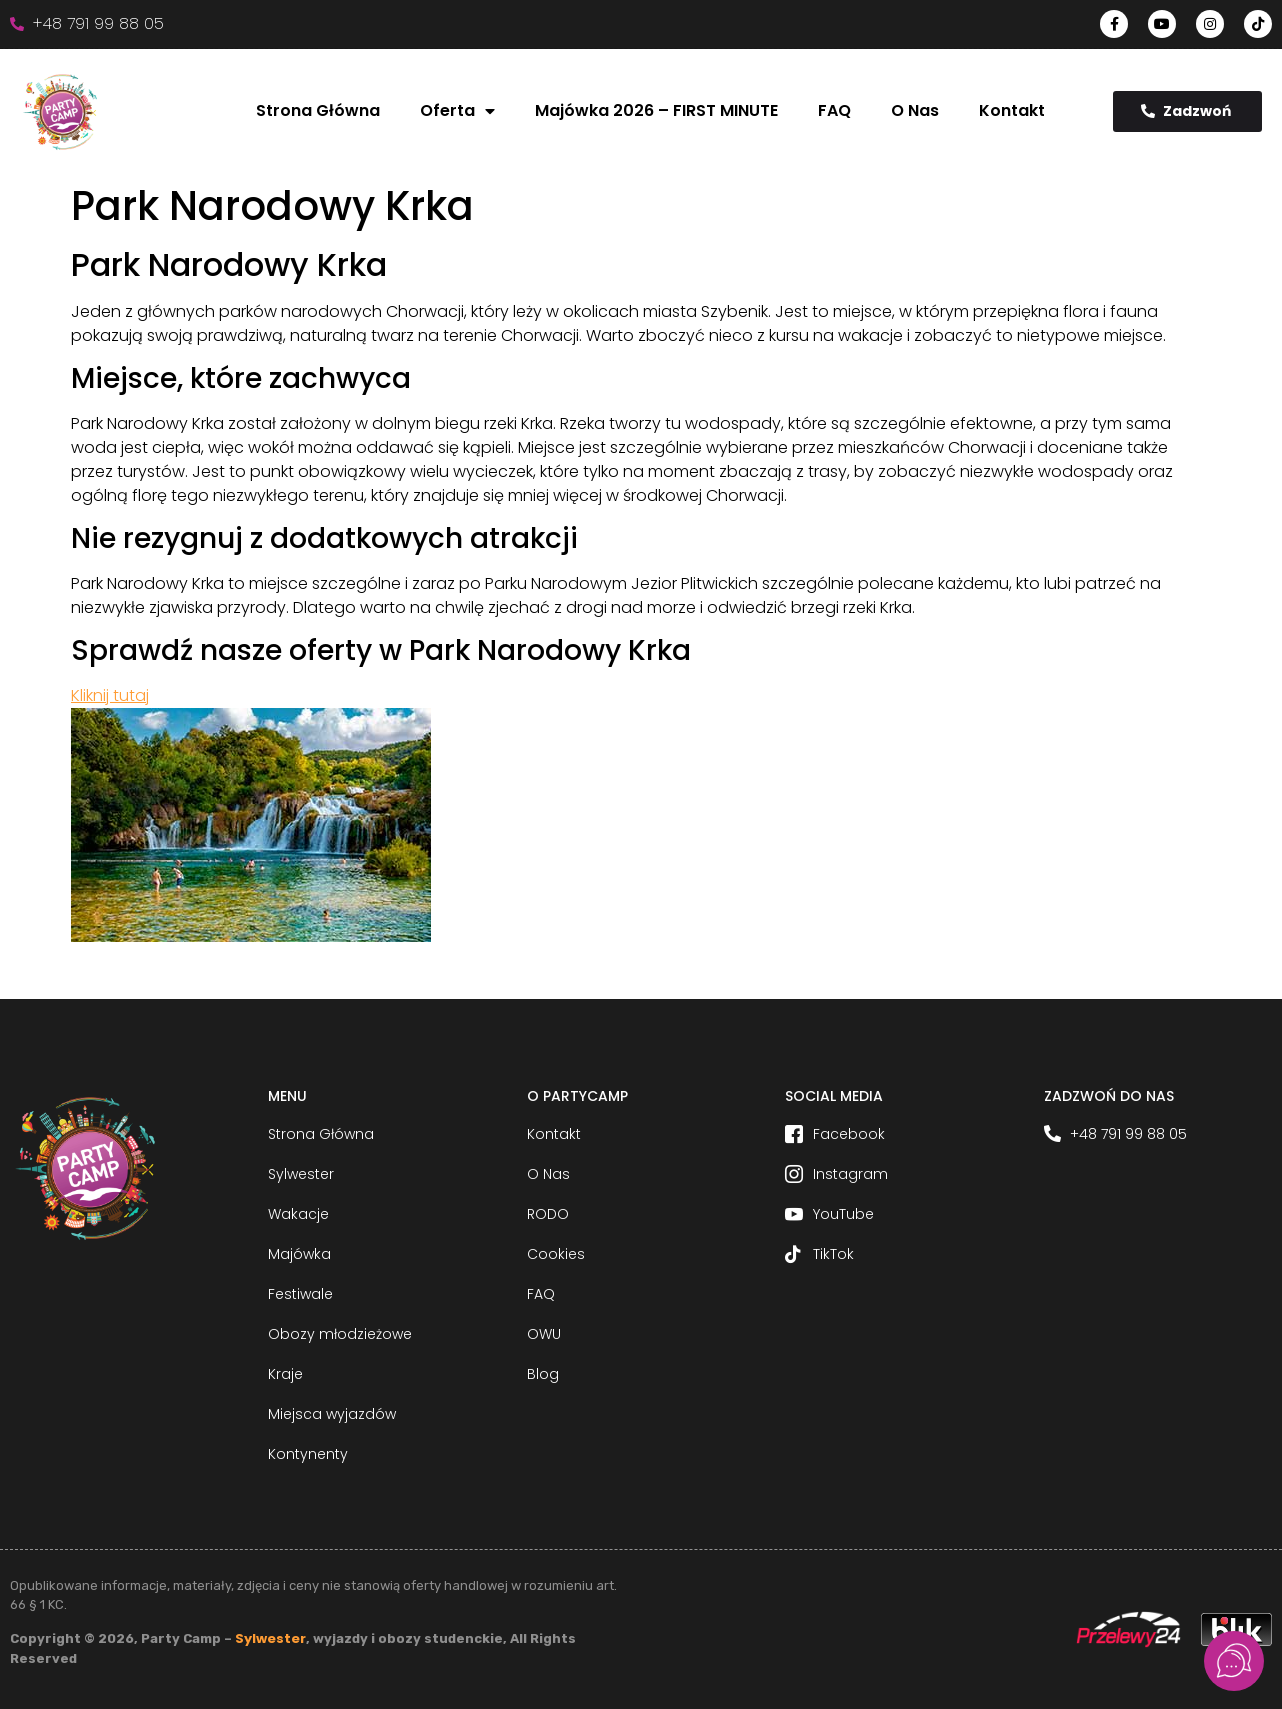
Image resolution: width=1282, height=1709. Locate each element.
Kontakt (1012, 110)
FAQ (834, 110)
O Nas (915, 110)
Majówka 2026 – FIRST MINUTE (656, 110)
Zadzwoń (1186, 111)
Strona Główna (318, 110)
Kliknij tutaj (110, 695)
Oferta (457, 111)
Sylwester (270, 1638)
